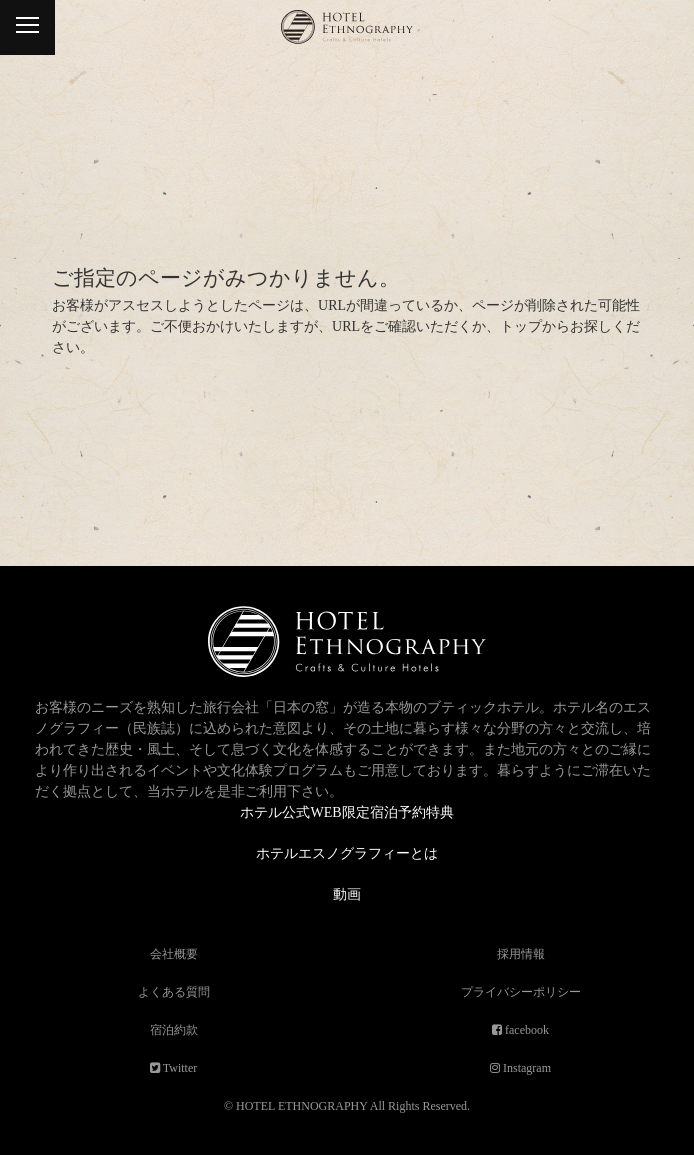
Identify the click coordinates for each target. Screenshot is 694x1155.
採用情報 (521, 954)
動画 (347, 894)
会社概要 (174, 954)
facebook (525, 1030)
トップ (521, 326)
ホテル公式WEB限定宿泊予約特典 (346, 812)
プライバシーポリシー (521, 992)
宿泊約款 (174, 1030)
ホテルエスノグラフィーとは (347, 853)
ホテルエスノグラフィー (347, 37)
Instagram (525, 1068)
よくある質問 (174, 992)
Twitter (178, 1068)
